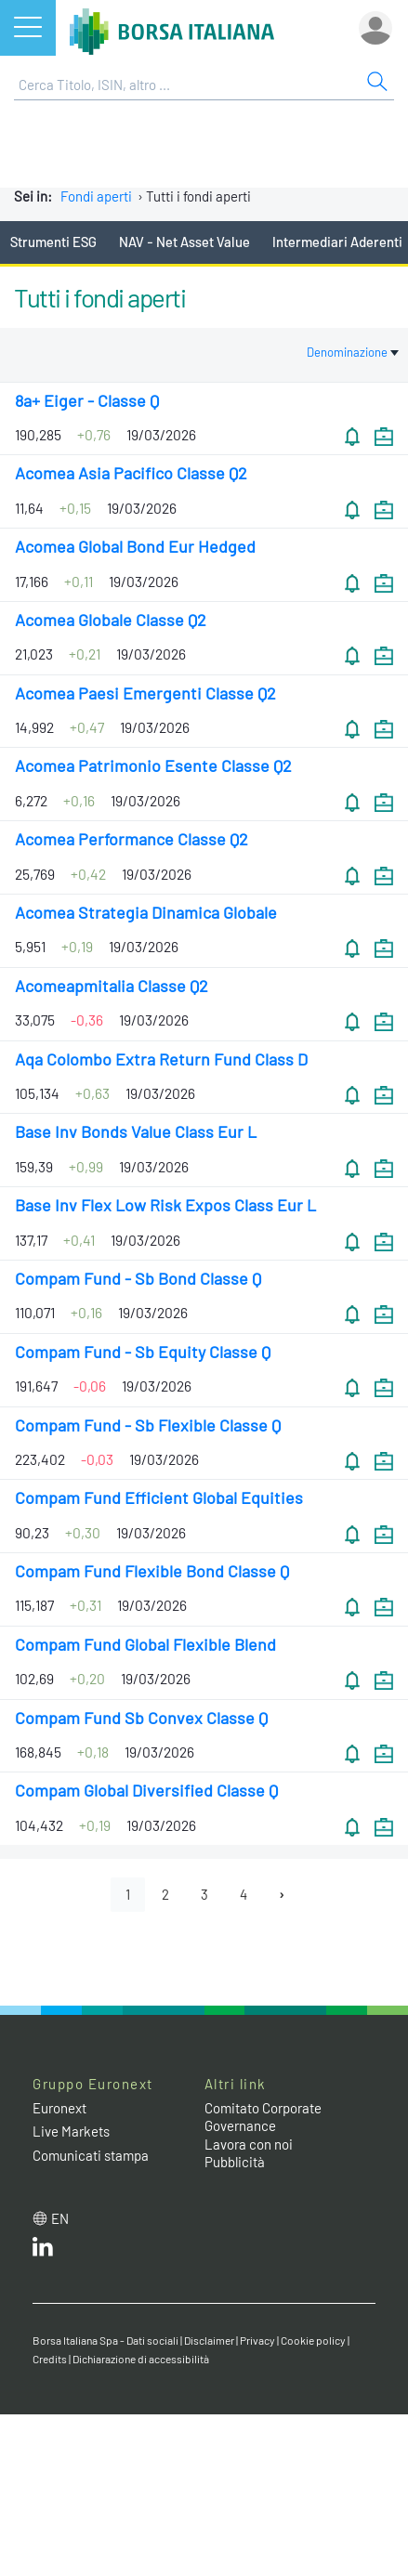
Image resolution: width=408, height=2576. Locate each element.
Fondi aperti (96, 196)
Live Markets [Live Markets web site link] (71, 2131)
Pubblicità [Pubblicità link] (234, 2161)
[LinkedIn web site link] (43, 2251)
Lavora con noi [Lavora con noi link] (248, 2144)
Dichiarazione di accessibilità (140, 2358)
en (60, 2218)
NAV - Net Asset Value (184, 241)
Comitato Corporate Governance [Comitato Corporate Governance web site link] (263, 2117)
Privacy (257, 2340)
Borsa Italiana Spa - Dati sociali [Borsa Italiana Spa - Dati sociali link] (105, 2340)
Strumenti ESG (53, 241)
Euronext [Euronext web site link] (59, 2107)
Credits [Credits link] (50, 2358)
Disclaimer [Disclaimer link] (209, 2340)
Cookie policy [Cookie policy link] (313, 2340)
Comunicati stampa (91, 2155)
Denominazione (353, 352)
